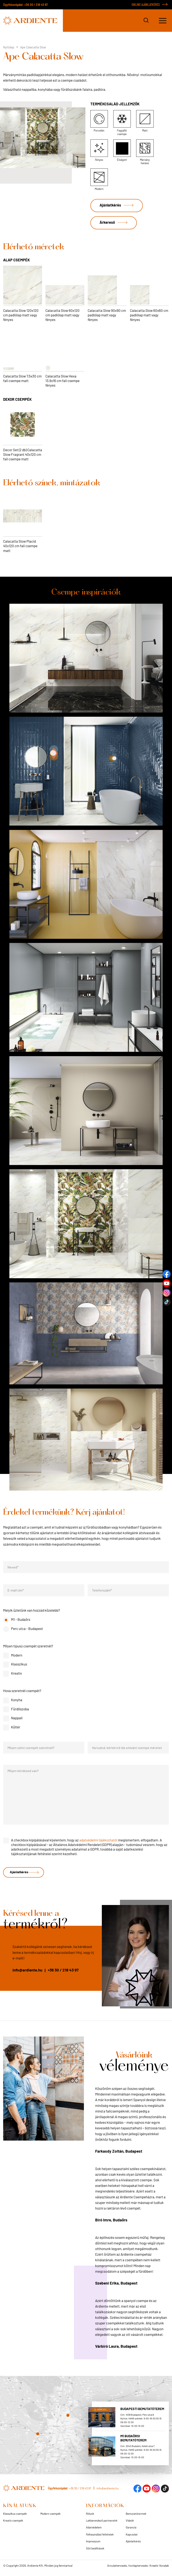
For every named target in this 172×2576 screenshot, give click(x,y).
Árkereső (108, 224)
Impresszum (93, 2545)
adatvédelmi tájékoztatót (98, 1843)
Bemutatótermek (136, 2517)
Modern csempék (50, 2517)
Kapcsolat (132, 2538)
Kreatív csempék (13, 2524)
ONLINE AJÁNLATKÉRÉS (146, 4)
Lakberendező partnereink (101, 2524)
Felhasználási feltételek (100, 2538)
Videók (130, 2524)
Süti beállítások (95, 2552)
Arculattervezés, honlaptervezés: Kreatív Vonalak (138, 2569)
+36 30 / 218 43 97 (36, 4)
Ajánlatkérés (111, 205)
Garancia (131, 2531)
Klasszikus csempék (15, 2517)
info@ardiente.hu (27, 1973)
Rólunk (90, 2517)
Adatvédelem (94, 2531)
